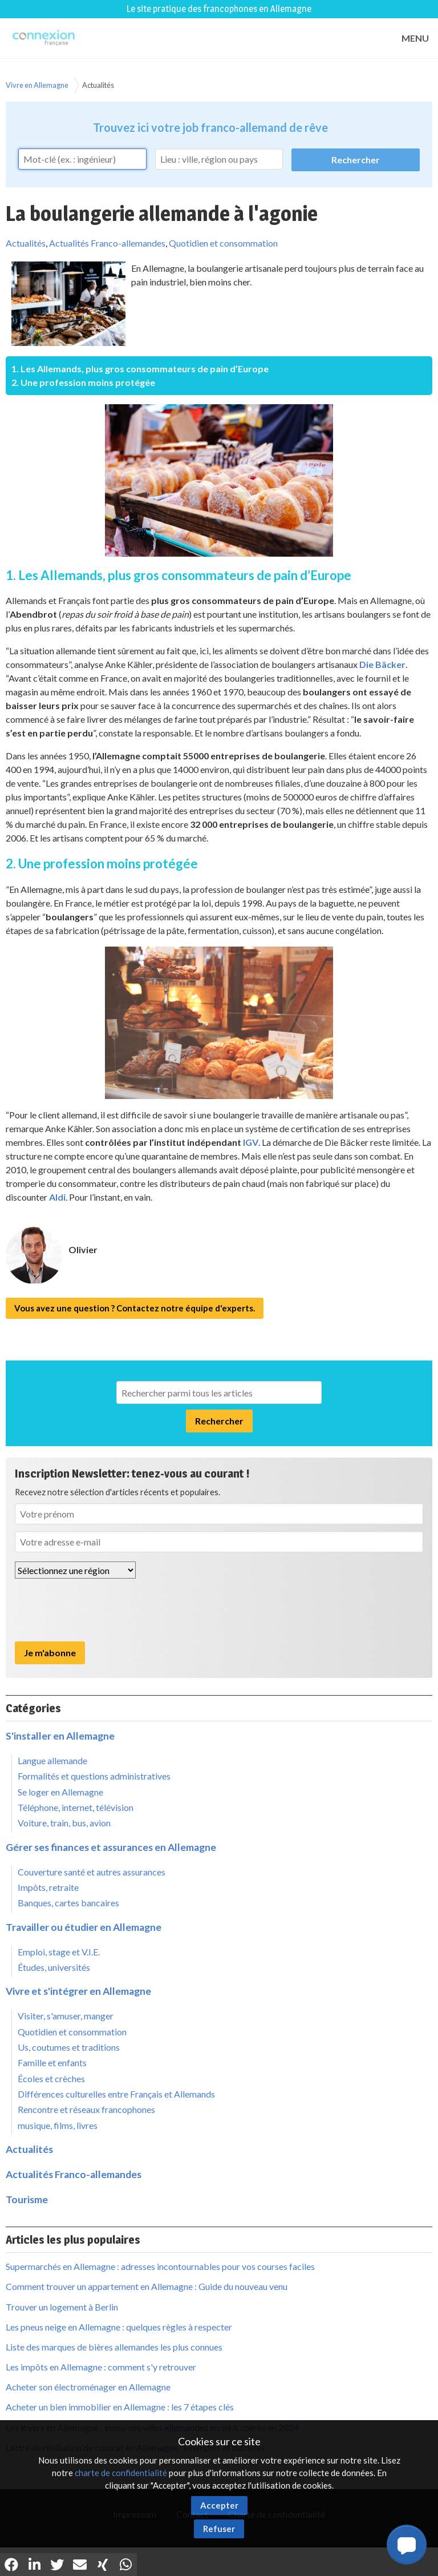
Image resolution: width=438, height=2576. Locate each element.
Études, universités (54, 1967)
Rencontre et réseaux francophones (86, 2109)
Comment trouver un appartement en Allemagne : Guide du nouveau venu (146, 2286)
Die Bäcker (382, 664)
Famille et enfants (52, 2062)
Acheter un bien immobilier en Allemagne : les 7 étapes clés (120, 2406)
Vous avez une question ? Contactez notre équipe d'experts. (134, 1308)
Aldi (57, 1197)
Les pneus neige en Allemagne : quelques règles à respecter (119, 2326)
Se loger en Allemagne (60, 1791)
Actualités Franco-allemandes (107, 243)
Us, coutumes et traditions (69, 2047)
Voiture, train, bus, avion (64, 1822)
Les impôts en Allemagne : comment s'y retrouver (101, 2366)
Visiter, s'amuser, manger (65, 2015)
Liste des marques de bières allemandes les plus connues (114, 2346)
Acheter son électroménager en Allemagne (88, 2386)
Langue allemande (52, 1760)
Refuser (219, 2528)
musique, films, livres (58, 2125)
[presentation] (101, 1610)
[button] (407, 2545)
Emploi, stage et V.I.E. (59, 1951)
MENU (415, 38)
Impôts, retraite (48, 1887)
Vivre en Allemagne (37, 85)
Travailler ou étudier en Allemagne (83, 1927)
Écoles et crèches (51, 2078)
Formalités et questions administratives (94, 1775)
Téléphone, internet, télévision (75, 1807)
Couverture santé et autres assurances (91, 1871)
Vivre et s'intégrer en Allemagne (78, 1991)
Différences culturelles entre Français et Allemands (116, 2093)
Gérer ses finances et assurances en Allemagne (111, 1847)
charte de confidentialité (121, 2473)
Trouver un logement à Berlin (62, 2306)
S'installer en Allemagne (60, 1736)
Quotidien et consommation (223, 243)
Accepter (219, 2505)
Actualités (98, 85)
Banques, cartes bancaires (68, 1902)
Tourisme (27, 2199)
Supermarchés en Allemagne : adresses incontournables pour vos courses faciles (160, 2266)
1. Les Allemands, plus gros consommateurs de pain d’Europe (140, 368)
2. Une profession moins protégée (83, 382)
